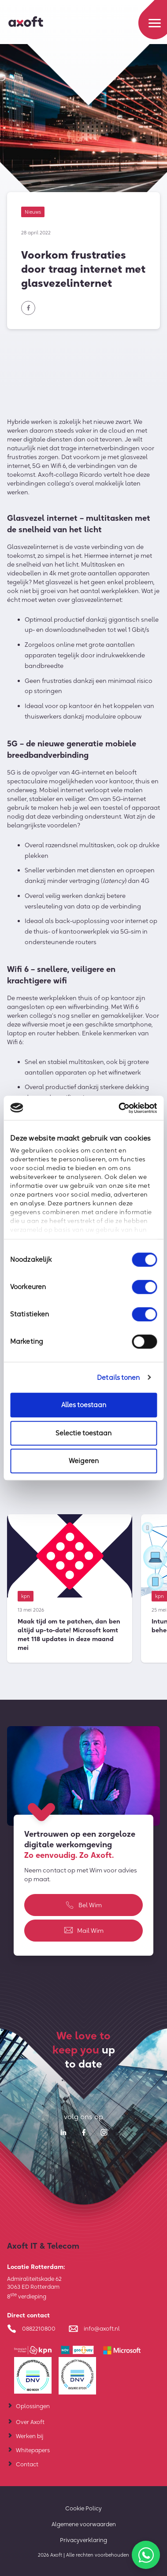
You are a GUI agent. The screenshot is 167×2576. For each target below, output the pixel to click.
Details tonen (118, 1377)
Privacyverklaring (83, 2539)
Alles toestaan (83, 1405)
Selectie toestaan (83, 1433)
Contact (27, 2464)
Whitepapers (33, 2450)
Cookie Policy (83, 2508)
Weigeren (84, 1461)
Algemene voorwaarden (84, 2524)
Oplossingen (33, 2405)
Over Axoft (30, 2421)
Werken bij (29, 2435)
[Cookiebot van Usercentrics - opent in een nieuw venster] (119, 1108)
